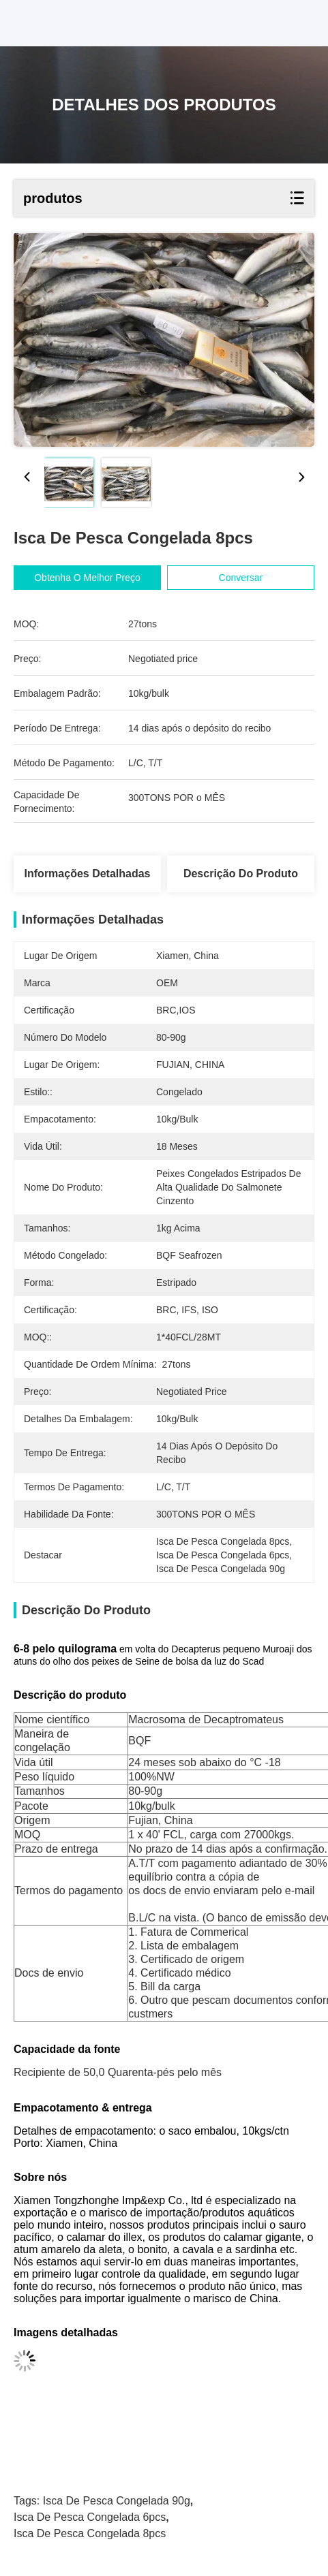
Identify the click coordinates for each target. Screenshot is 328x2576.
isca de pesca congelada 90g (116, 2501)
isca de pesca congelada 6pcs (90, 2517)
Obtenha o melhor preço (99, 577)
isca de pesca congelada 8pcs (90, 2533)
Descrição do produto (240, 873)
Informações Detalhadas (88, 873)
